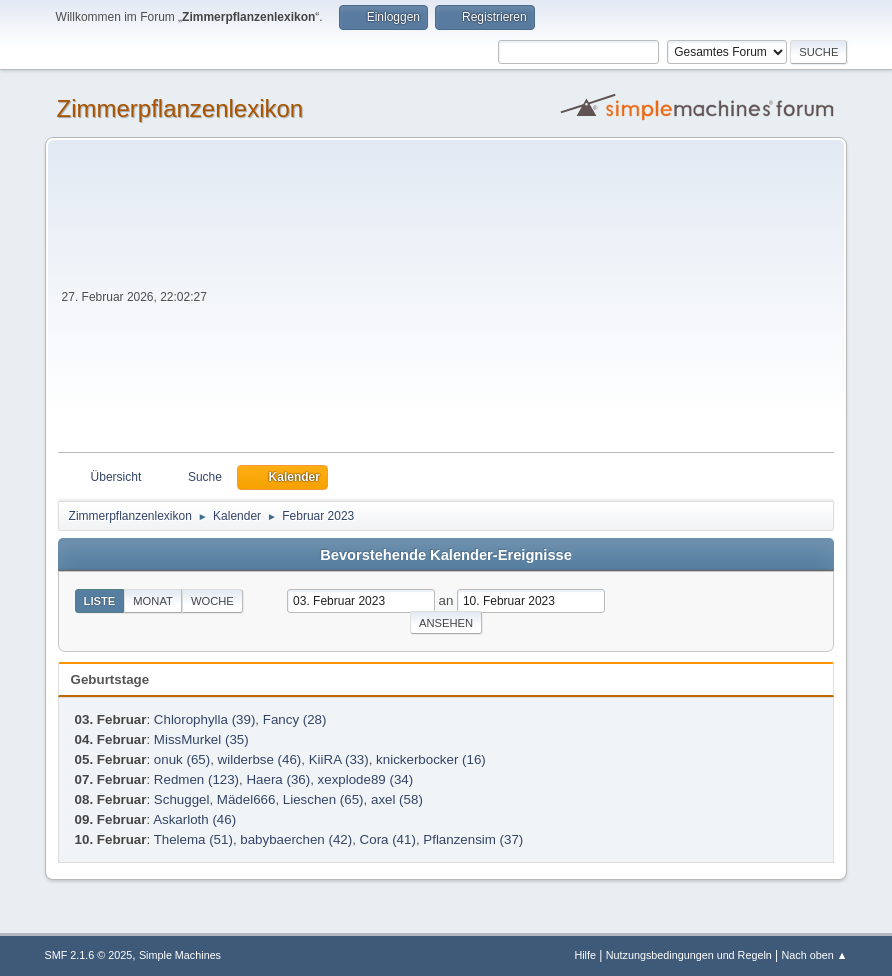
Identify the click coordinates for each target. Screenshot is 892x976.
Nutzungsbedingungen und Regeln (689, 955)
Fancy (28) (295, 719)
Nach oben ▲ (815, 955)
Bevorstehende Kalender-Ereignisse (446, 555)
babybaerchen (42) (296, 839)
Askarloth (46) (194, 819)
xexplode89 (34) (366, 779)
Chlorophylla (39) (205, 719)
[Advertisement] (523, 302)
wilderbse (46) (260, 759)
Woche (212, 601)
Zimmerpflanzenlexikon (180, 108)
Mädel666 (246, 799)
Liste (100, 601)
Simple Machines (180, 955)
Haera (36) (278, 779)
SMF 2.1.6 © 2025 (89, 955)
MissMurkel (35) (201, 739)
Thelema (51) (193, 839)
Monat (153, 601)
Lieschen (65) (323, 799)
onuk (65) (182, 759)
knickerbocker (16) (431, 759)
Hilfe (585, 955)
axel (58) (397, 799)
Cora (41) (388, 839)
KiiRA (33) (339, 759)
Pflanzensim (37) (473, 839)
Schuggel (182, 799)
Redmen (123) (196, 779)
